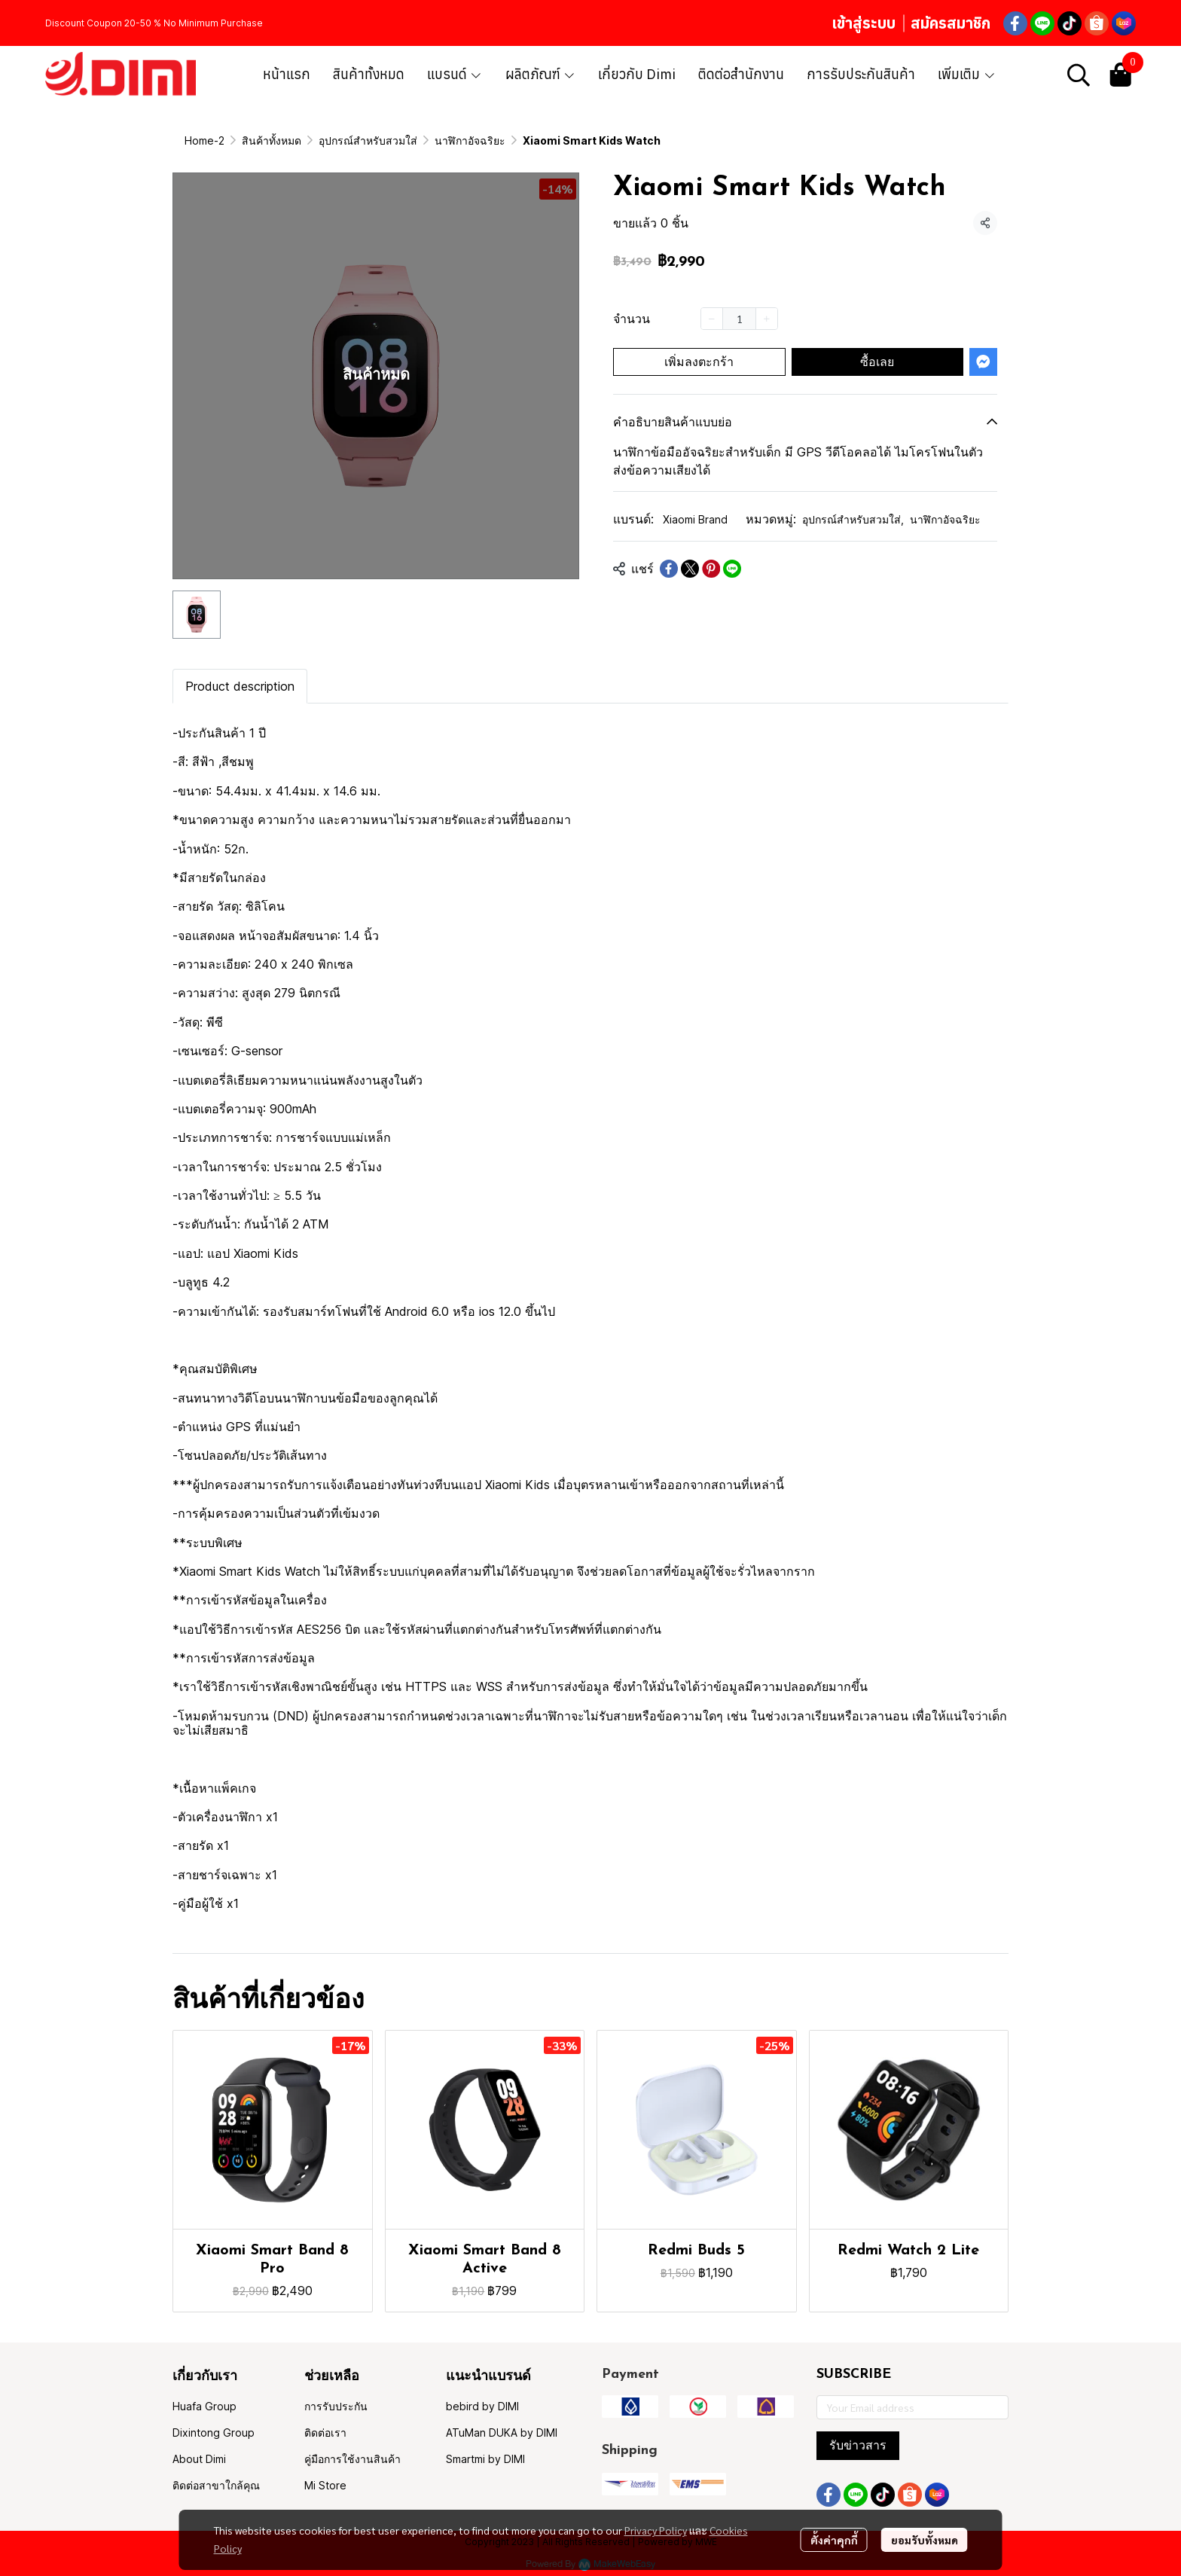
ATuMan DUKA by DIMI (501, 2432)
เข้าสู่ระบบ (864, 23)
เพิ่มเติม (967, 74)
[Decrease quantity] (711, 318)
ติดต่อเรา (325, 2432)
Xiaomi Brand (695, 519)
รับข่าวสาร (858, 2445)
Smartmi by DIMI (485, 2458)
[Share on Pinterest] (711, 569)
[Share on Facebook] (669, 569)
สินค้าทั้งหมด (271, 140)
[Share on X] (690, 569)
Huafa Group (204, 2406)
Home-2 (204, 140)
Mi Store (325, 2485)
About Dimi (199, 2458)
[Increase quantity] (766, 318)
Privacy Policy (655, 2530)
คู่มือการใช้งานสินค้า (352, 2458)
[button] (1078, 74)
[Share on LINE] (732, 569)
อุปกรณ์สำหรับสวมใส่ (368, 140)
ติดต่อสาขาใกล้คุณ (216, 2485)
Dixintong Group (213, 2432)
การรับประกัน (336, 2406)
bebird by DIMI (482, 2406)
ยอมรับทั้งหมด (924, 2540)
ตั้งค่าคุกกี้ (834, 2540)
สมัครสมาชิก (950, 23)
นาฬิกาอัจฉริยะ (470, 140)
